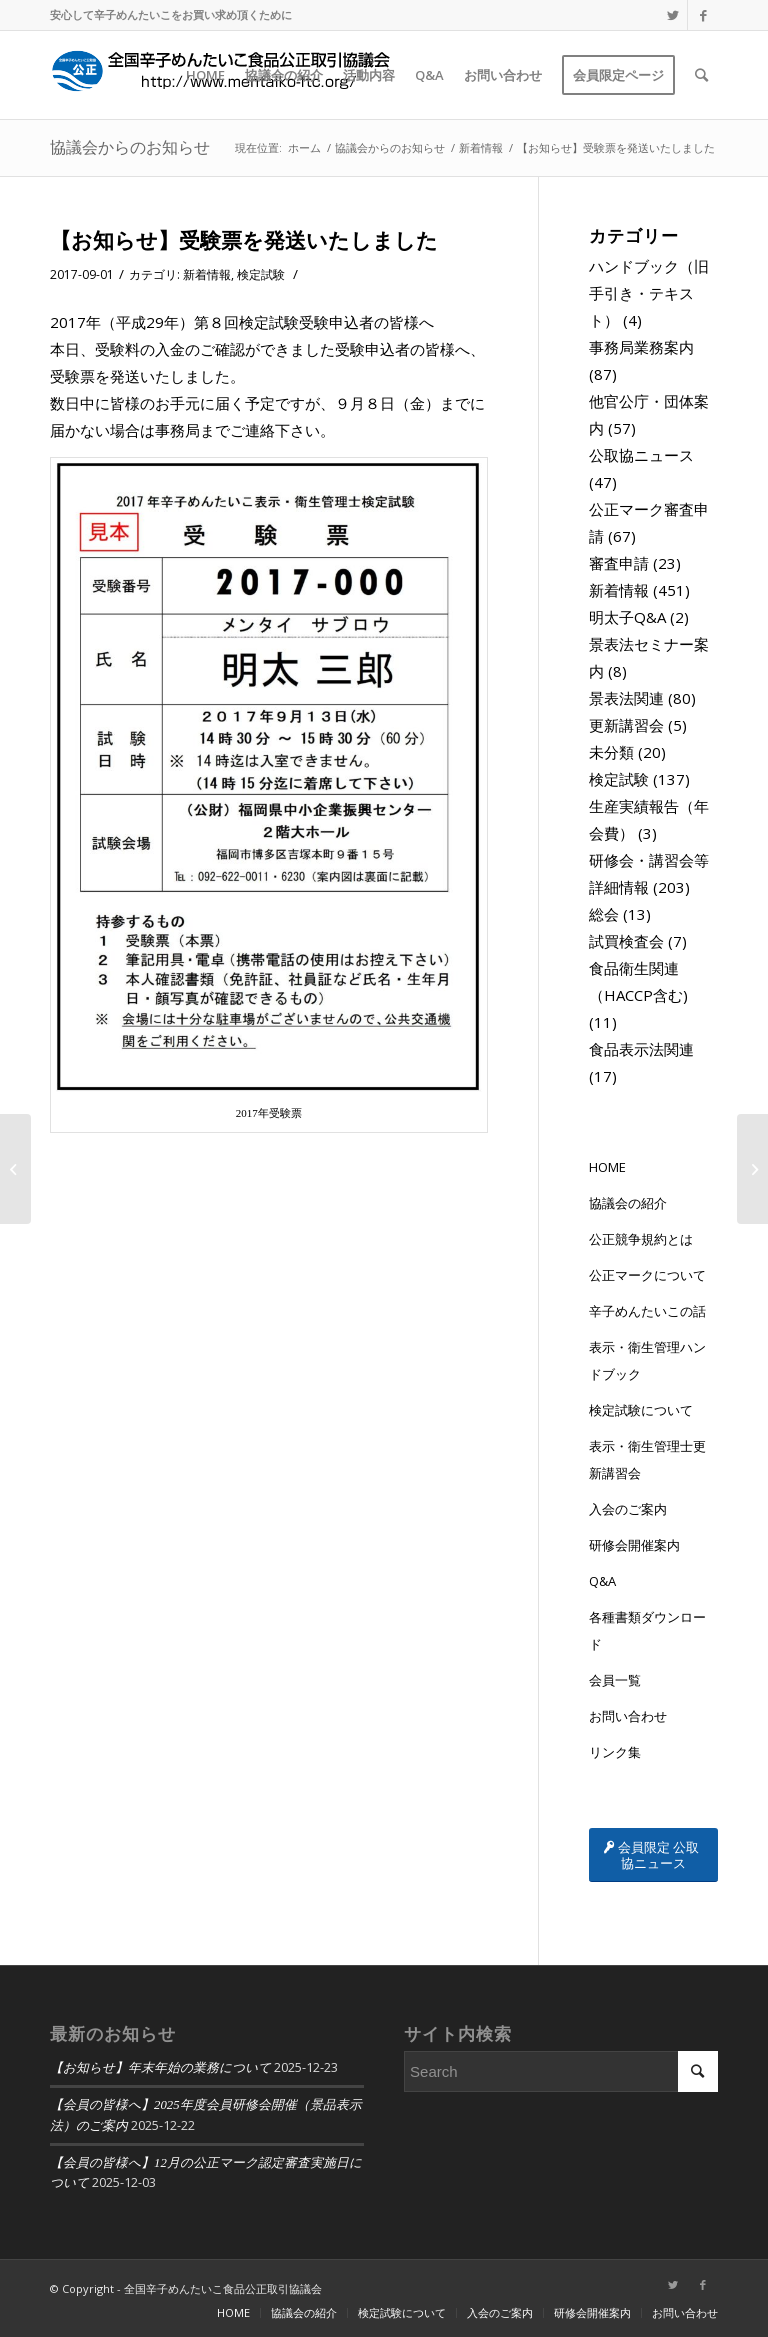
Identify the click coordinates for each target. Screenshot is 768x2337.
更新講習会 (626, 725)
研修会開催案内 (634, 1545)
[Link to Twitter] (672, 15)
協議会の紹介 (628, 1203)
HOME (607, 1167)
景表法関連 (626, 698)
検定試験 (261, 274)
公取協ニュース (641, 455)
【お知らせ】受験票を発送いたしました (244, 240)
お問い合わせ (628, 1716)
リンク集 (615, 1752)
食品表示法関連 (641, 1049)
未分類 (611, 752)
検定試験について (641, 1410)
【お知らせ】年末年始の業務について (160, 2068)
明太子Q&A (627, 617)
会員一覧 (615, 1680)
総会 (604, 914)
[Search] (701, 75)
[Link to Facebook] (703, 15)
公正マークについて (647, 1275)
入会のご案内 (628, 1509)
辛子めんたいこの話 (647, 1311)
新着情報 (207, 274)
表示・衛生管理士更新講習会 (647, 1459)
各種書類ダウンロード (647, 1630)
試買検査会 (626, 941)
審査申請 (619, 563)
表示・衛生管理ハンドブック (647, 1360)
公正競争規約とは (641, 1239)
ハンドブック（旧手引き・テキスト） (649, 293)
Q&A (602, 1581)
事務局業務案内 (641, 347)
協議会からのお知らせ (130, 147)
